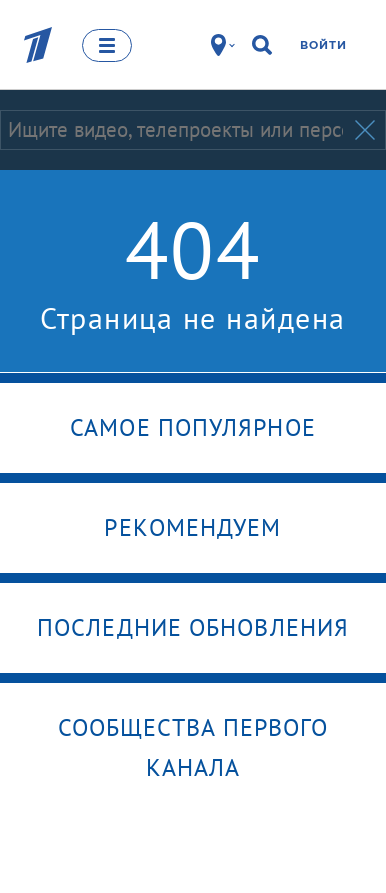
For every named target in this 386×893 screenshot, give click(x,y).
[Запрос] (175, 130)
